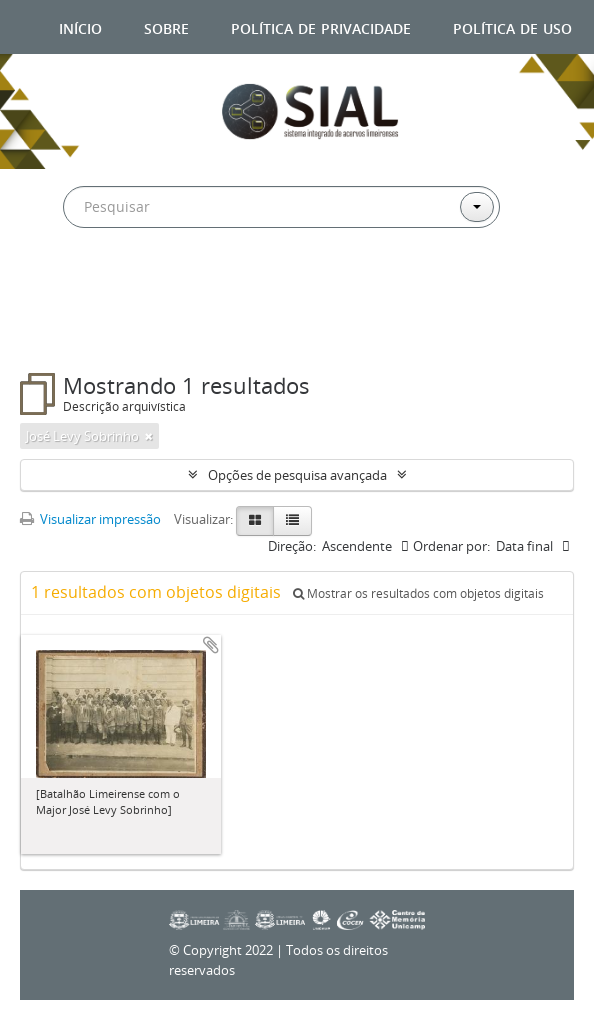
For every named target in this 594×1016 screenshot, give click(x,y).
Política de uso (512, 26)
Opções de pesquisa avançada (297, 475)
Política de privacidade (321, 26)
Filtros (68, 333)
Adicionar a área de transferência (211, 645)
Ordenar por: (451, 546)
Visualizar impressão (90, 519)
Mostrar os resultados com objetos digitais (418, 593)
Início (80, 26)
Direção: (292, 546)
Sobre (166, 26)
